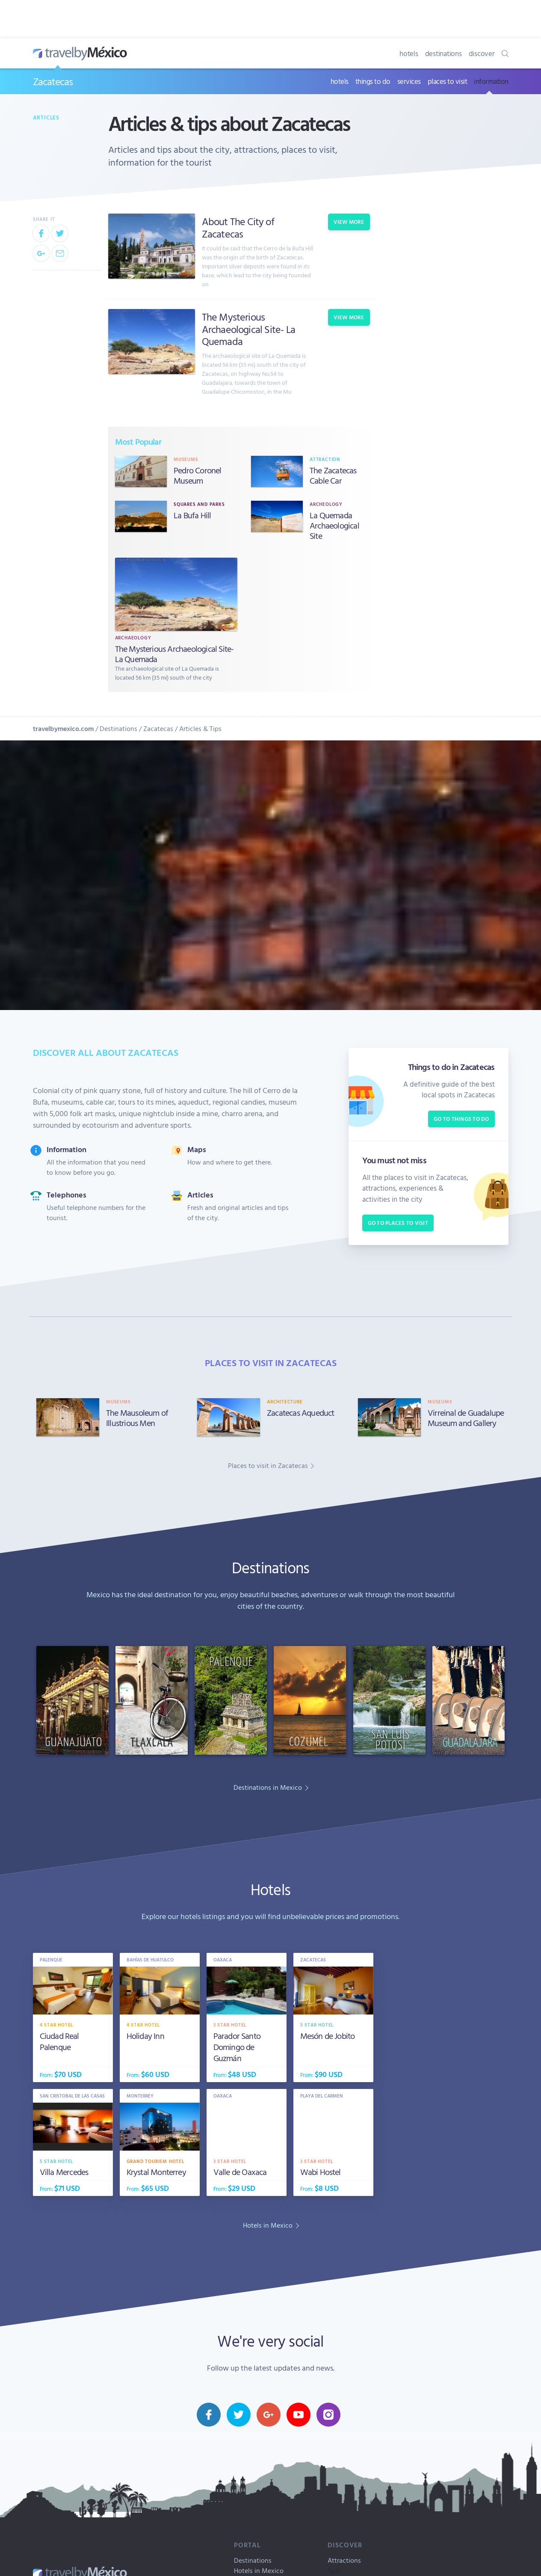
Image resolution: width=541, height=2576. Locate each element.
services (409, 81)
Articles (46, 117)
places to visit (447, 81)
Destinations (118, 728)
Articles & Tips (200, 728)
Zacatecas (53, 81)
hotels (408, 53)
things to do (372, 81)
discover (482, 53)
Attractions (344, 2560)
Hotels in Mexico (259, 2570)
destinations (443, 53)
